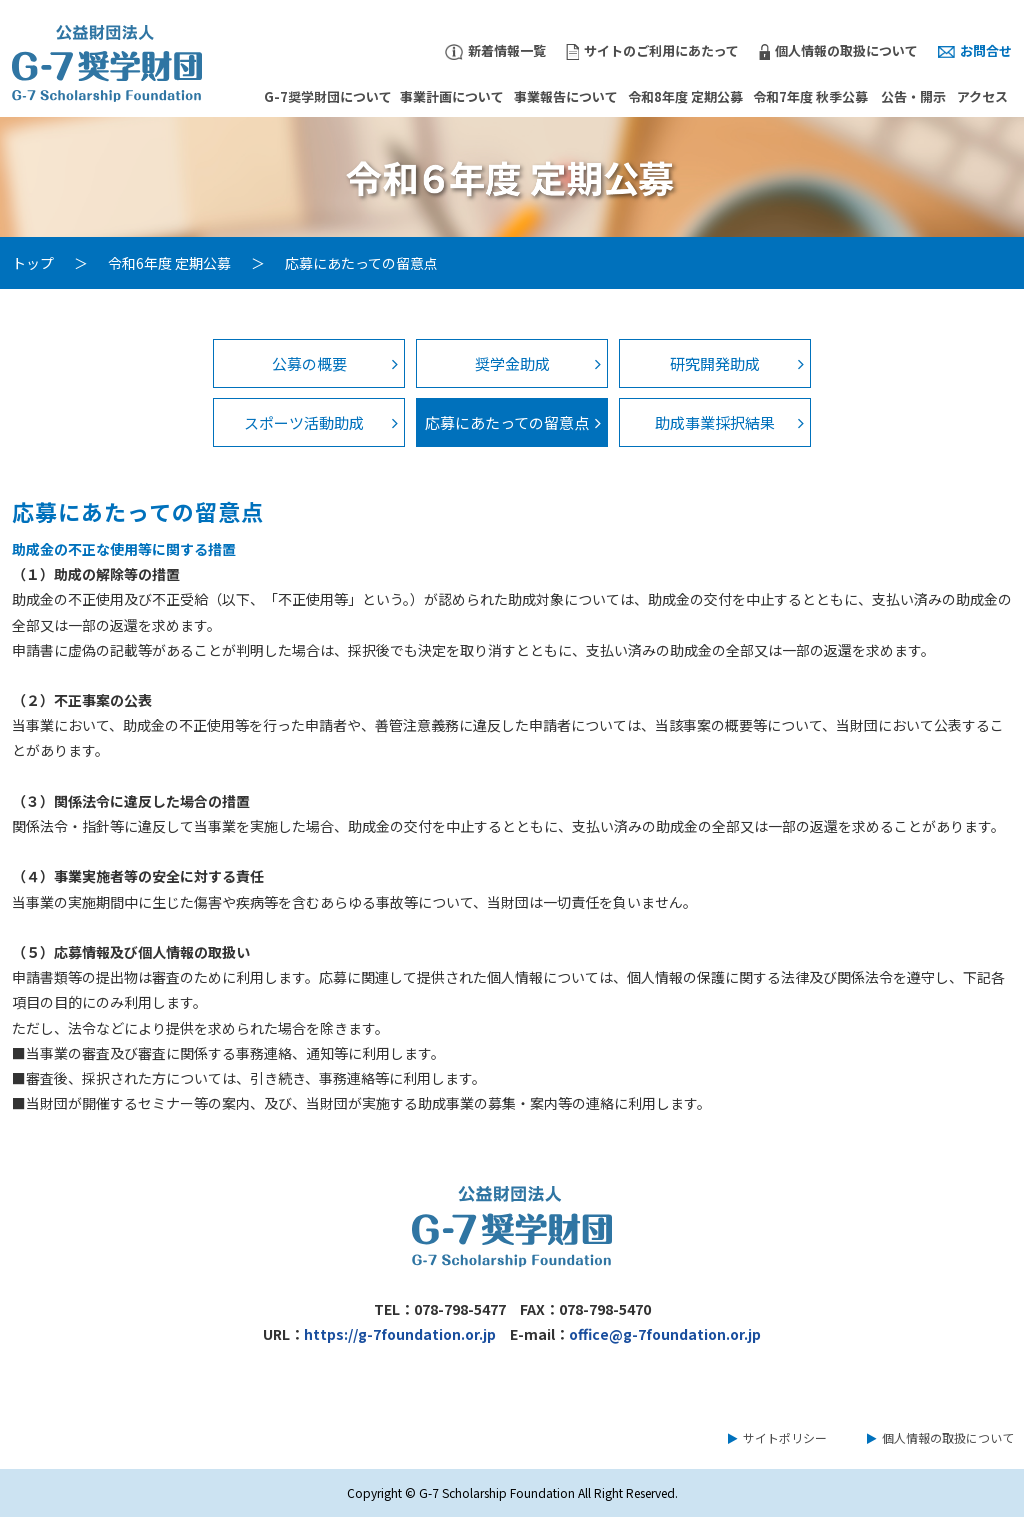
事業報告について (566, 96)
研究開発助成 (715, 363)
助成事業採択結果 (715, 422)
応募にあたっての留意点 (507, 422)
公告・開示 (913, 96)
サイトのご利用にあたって (652, 50)
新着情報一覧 (496, 50)
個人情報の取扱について (838, 50)
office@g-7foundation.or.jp (665, 1334)
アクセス (982, 96)
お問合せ (975, 50)
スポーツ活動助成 (304, 422)
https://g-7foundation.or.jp (400, 1334)
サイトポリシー (785, 1437)
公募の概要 (309, 363)
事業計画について (452, 96)
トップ (33, 263)
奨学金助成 (512, 363)
